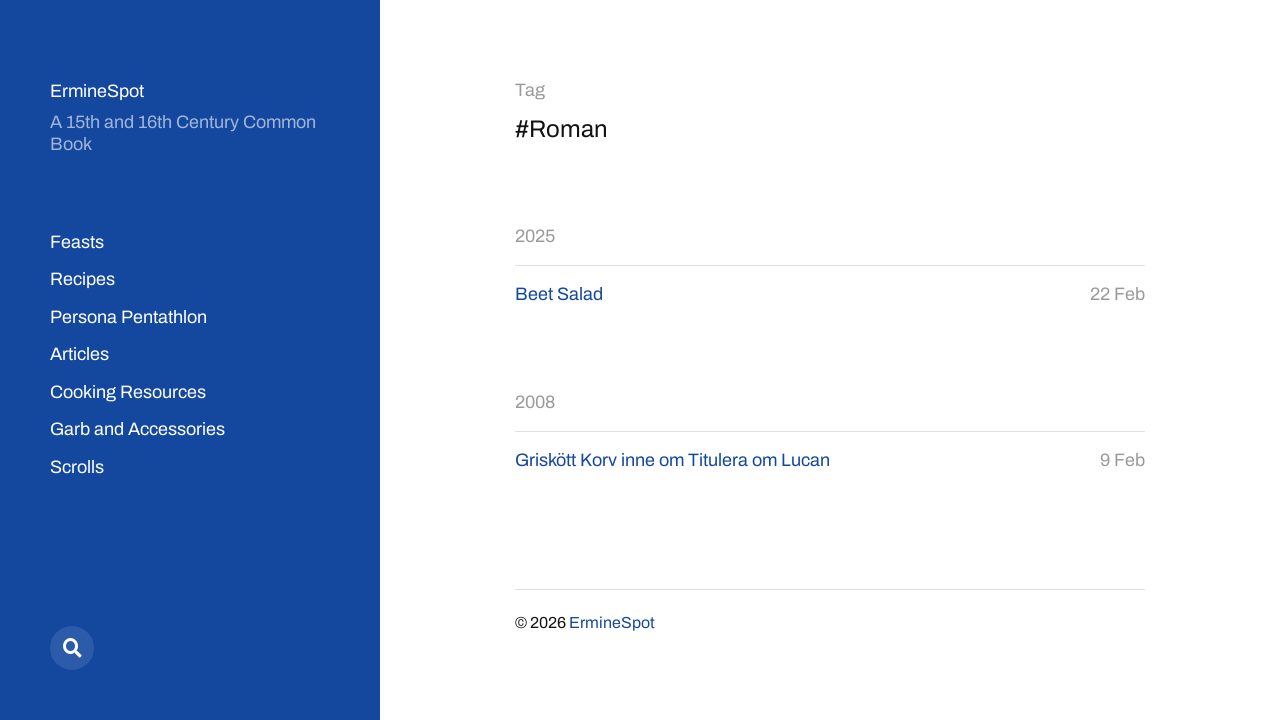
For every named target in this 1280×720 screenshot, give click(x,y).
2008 (535, 402)
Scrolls (77, 467)
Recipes (82, 279)
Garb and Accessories (137, 429)
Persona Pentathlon (128, 317)
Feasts (77, 242)
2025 (535, 236)
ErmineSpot (97, 91)
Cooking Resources (128, 392)
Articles (79, 354)
